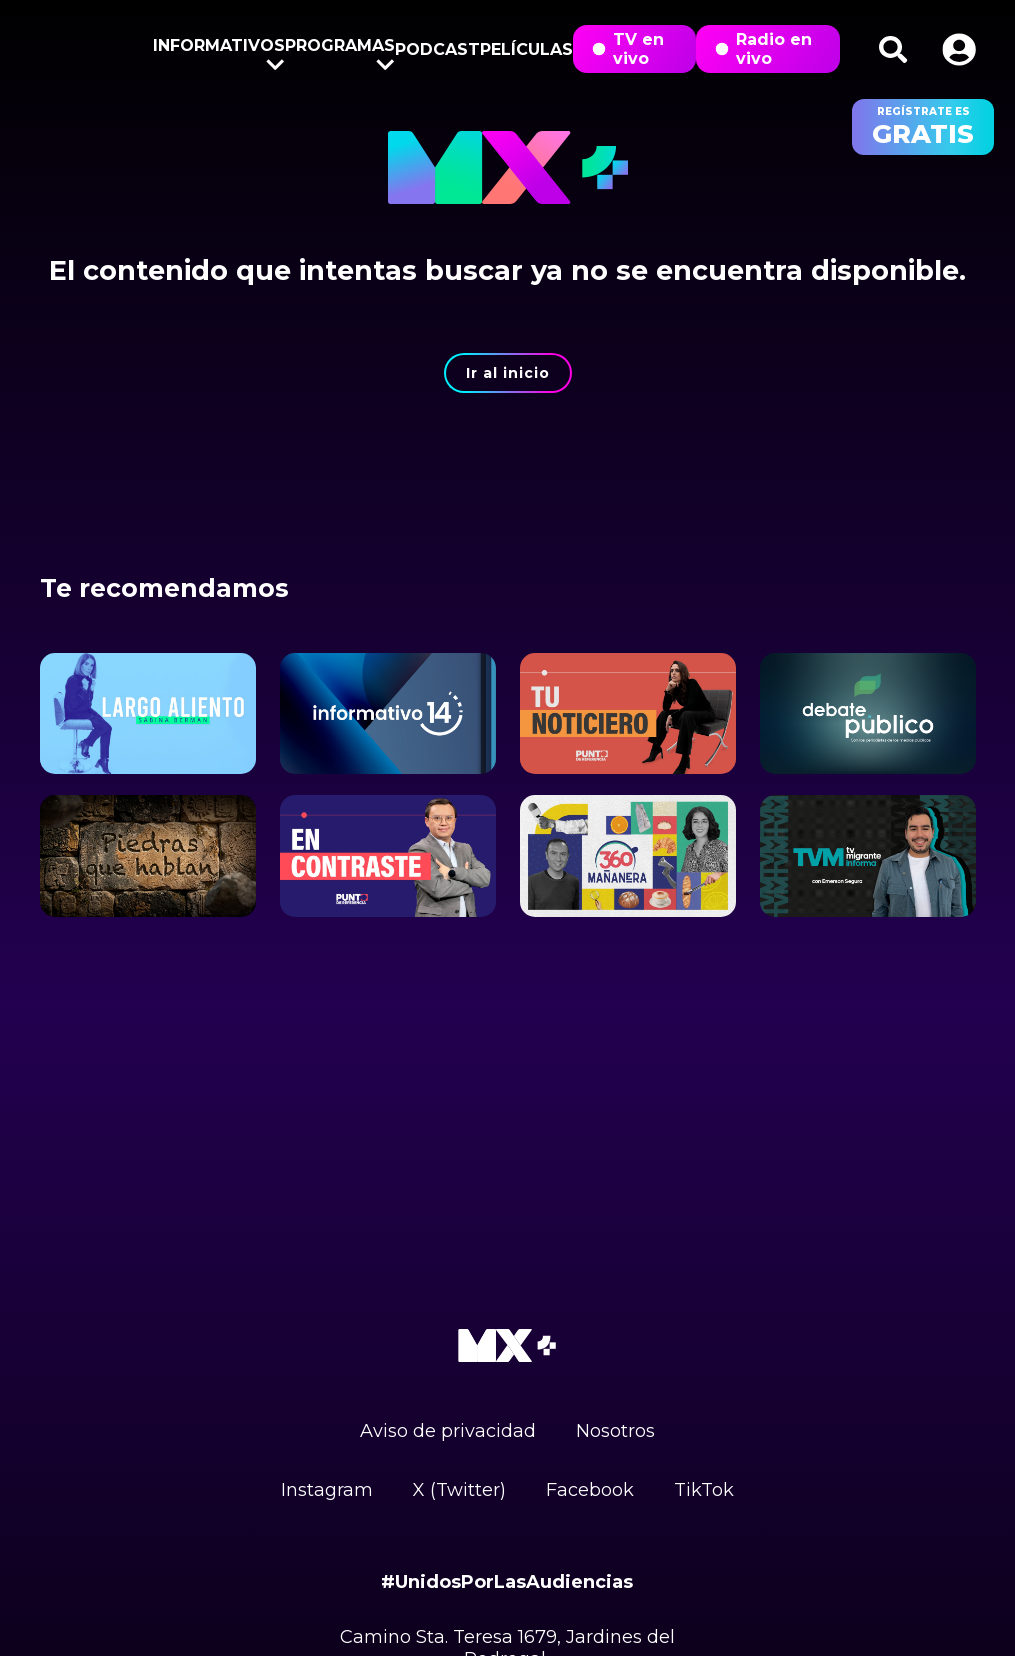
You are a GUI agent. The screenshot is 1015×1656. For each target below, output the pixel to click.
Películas (526, 49)
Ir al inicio (508, 373)
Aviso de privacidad (448, 1431)
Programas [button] (340, 49)
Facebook (590, 1490)
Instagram (327, 1490)
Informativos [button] (219, 49)
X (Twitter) (459, 1490)
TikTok (704, 1490)
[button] (959, 49)
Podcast (437, 49)
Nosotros (615, 1431)
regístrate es (923, 127)
